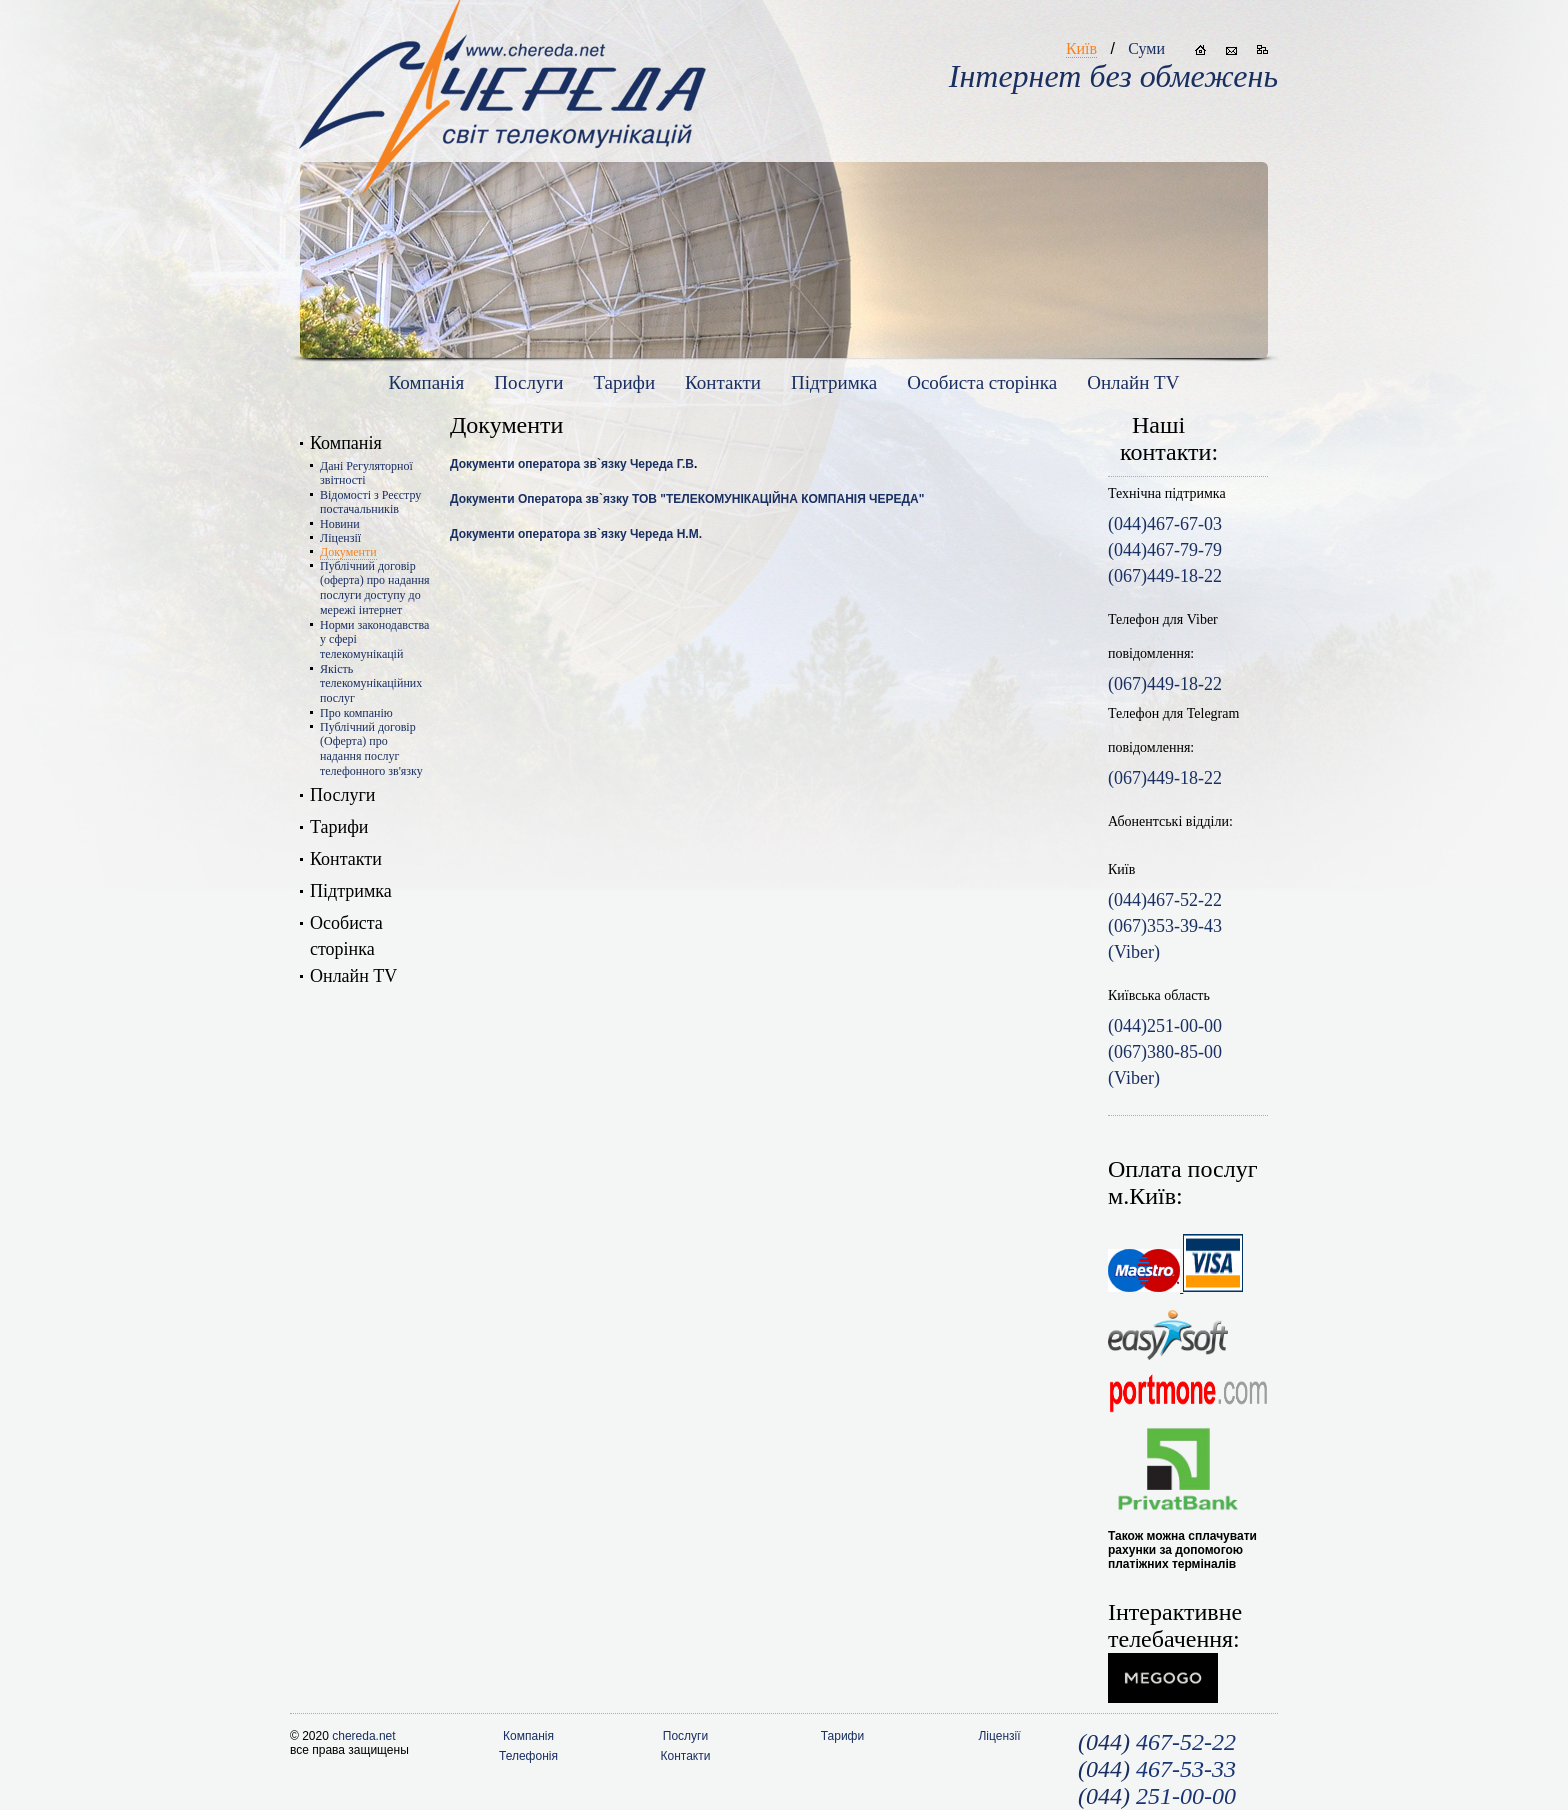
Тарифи (624, 382)
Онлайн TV (1133, 382)
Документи (348, 552)
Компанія (427, 382)
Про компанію (356, 713)
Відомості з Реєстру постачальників (370, 502)
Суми (1146, 48)
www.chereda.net (502, 81)
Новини (340, 524)
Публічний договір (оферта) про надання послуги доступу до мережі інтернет (375, 588)
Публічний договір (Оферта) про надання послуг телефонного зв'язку (371, 749)
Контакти (723, 382)
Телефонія (528, 1756)
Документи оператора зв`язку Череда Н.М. (576, 534)
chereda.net (363, 1736)
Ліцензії (340, 538)
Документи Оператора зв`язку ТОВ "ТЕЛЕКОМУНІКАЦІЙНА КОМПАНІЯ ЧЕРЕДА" (687, 499)
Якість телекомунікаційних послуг (371, 683)
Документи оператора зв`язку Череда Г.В (572, 464)
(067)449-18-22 (1165, 684)
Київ (1081, 48)
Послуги (528, 382)
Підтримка (834, 382)
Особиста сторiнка (982, 382)
